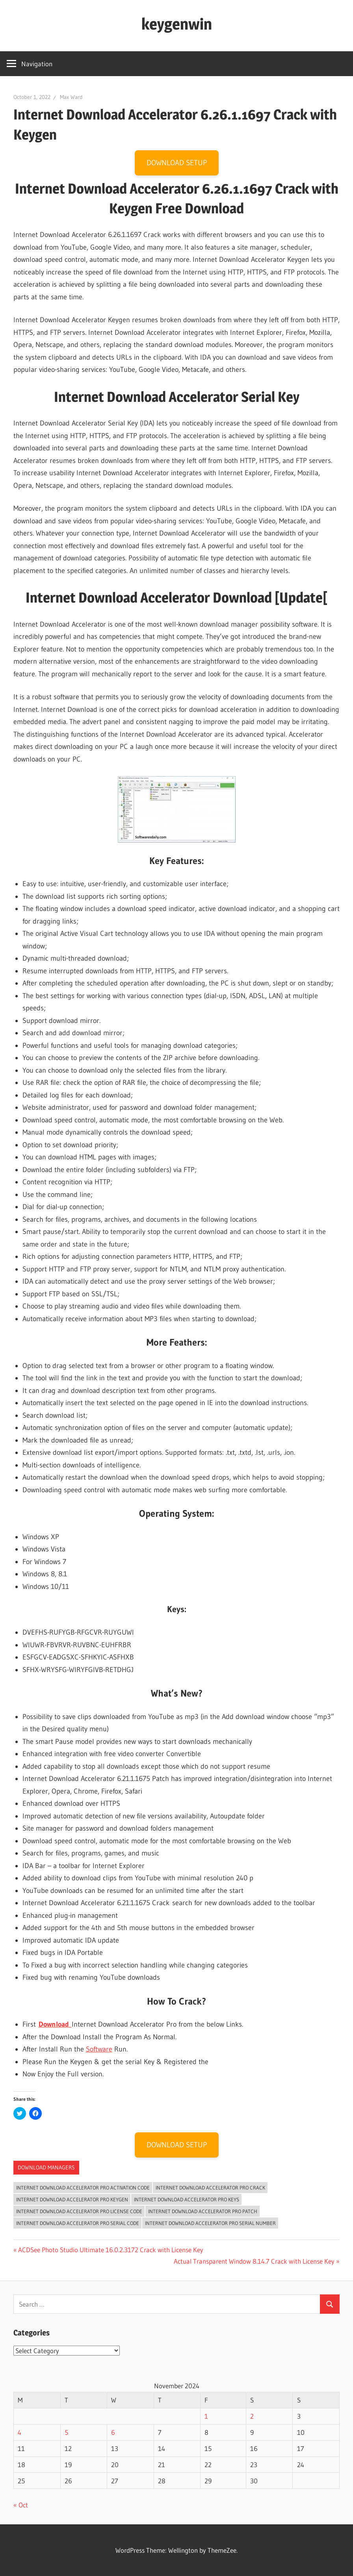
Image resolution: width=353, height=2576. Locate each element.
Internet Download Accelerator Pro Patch (202, 2211)
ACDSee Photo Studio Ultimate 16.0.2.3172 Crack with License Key (110, 2250)
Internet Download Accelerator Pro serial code (77, 2223)
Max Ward (71, 97)
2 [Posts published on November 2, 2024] (252, 2416)
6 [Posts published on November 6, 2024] (113, 2432)
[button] (177, 809)
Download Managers (46, 2167)
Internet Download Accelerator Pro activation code (83, 2187)
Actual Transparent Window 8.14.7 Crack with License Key (254, 2261)
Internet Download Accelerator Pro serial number (210, 2223)
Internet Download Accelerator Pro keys (186, 2199)
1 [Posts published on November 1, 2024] (206, 2416)
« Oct (20, 2505)
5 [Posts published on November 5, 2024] (66, 2432)
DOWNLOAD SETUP (177, 162)
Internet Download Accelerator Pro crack (210, 2187)
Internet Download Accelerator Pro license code (79, 2211)
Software (99, 2049)
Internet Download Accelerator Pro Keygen (72, 2199)
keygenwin (176, 24)
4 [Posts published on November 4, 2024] (19, 2432)
